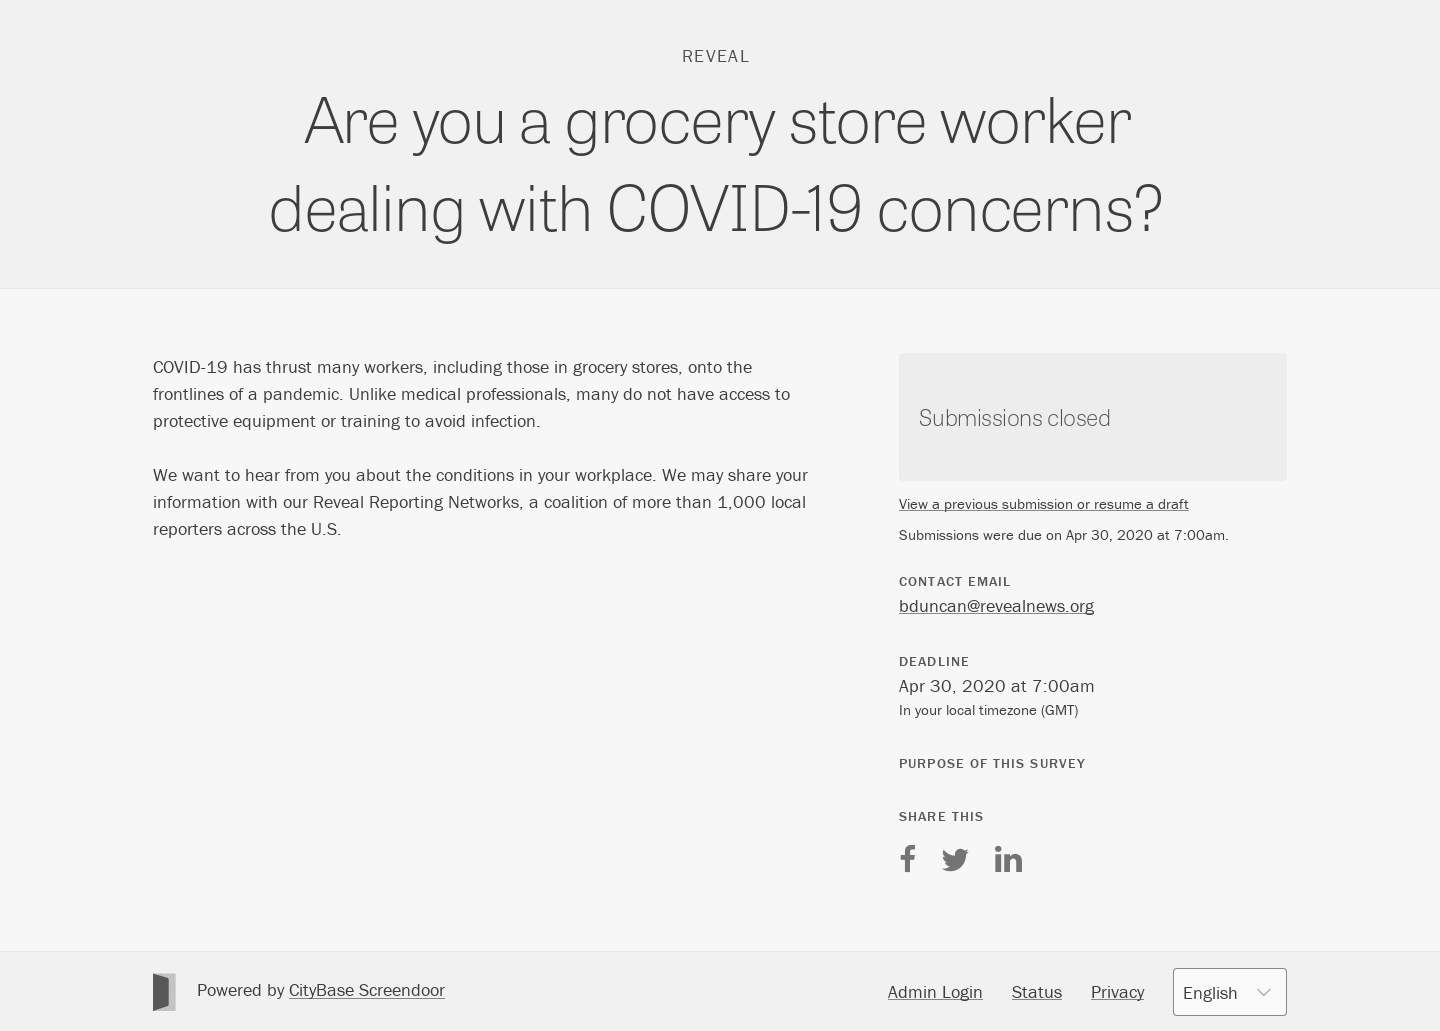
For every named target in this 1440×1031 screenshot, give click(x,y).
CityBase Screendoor (367, 989)
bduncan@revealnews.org (996, 605)
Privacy (1117, 991)
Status (1037, 991)
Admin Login (935, 991)
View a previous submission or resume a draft (1044, 503)
